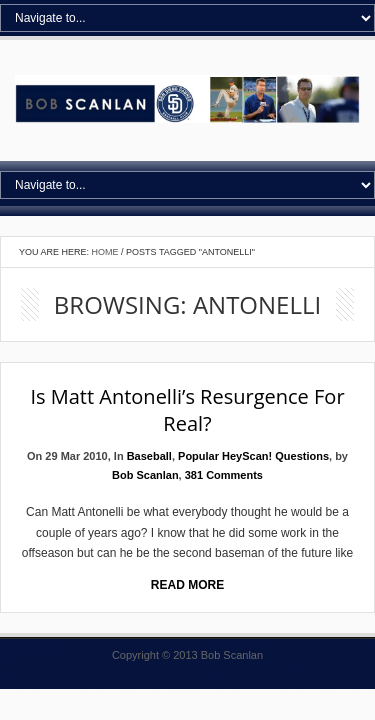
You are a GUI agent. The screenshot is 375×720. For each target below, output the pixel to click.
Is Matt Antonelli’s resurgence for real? (187, 410)
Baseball (149, 456)
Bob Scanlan (145, 475)
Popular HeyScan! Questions (253, 456)
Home (105, 252)
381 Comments (224, 475)
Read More (187, 585)
